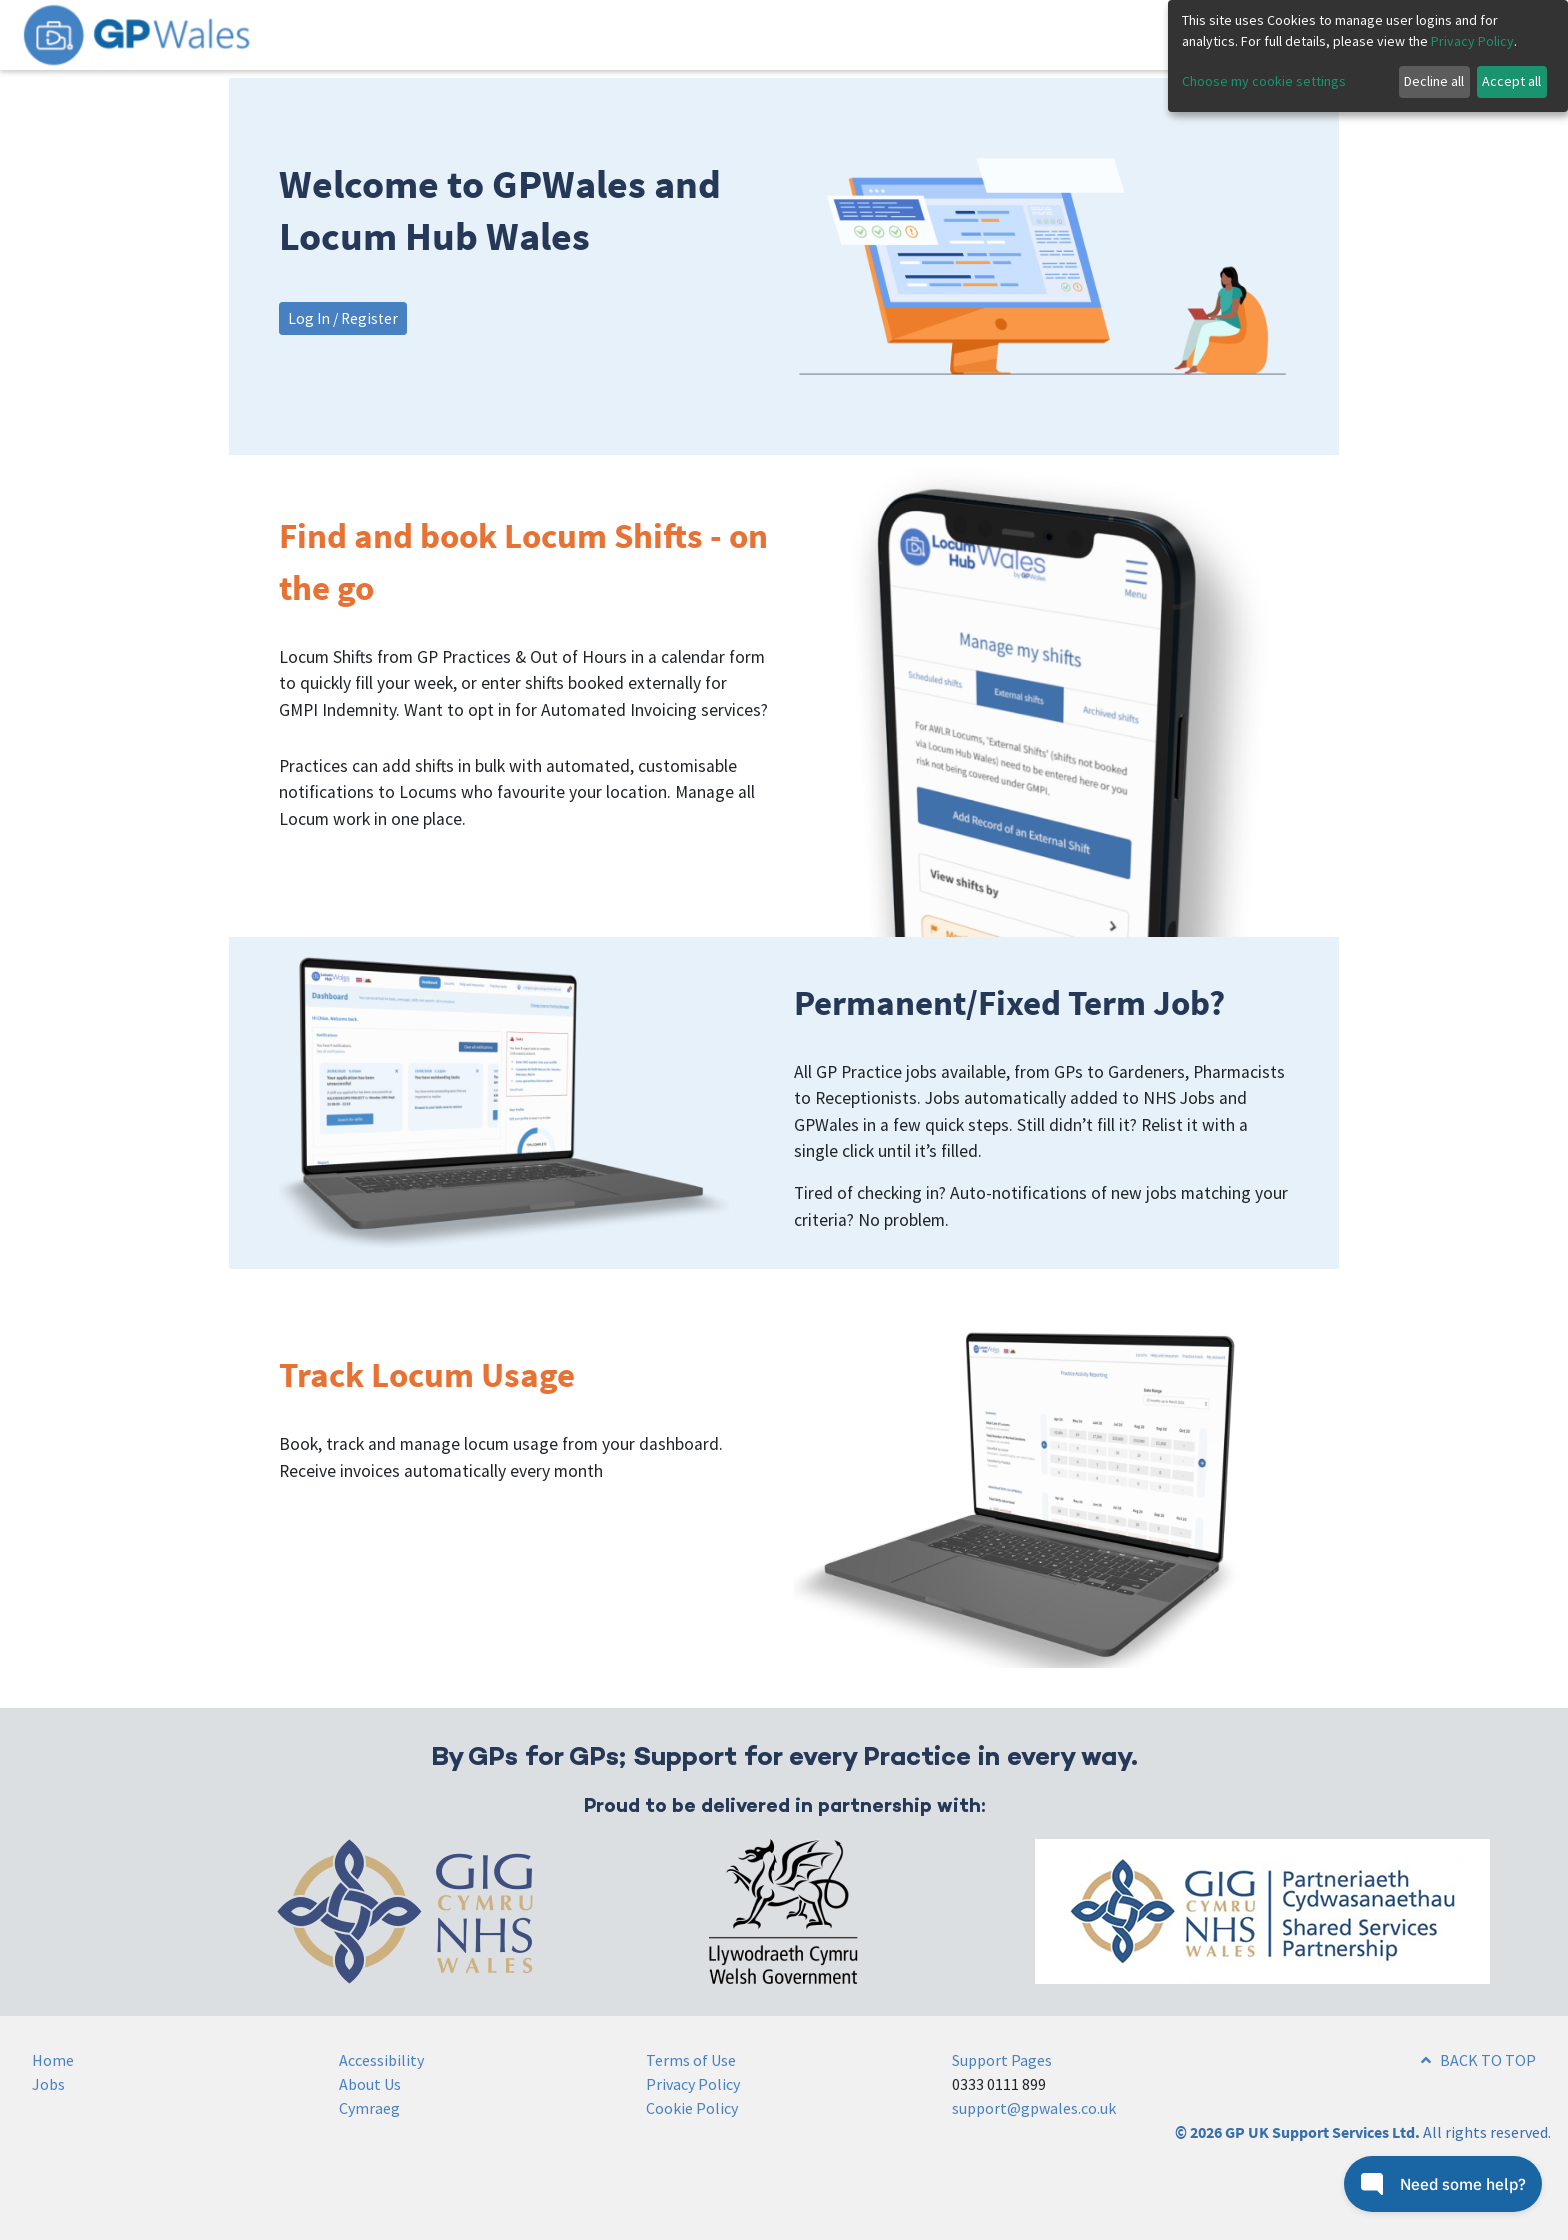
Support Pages (1002, 2060)
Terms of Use (691, 2060)
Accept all (1511, 81)
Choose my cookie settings (1264, 81)
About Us (370, 2084)
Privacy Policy (693, 2084)
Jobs (48, 2084)
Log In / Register (343, 318)
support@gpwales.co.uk (1034, 2108)
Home (53, 2060)
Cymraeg (369, 2108)
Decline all (1434, 81)
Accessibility (381, 2060)
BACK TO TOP (1478, 2060)
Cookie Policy (692, 2108)
